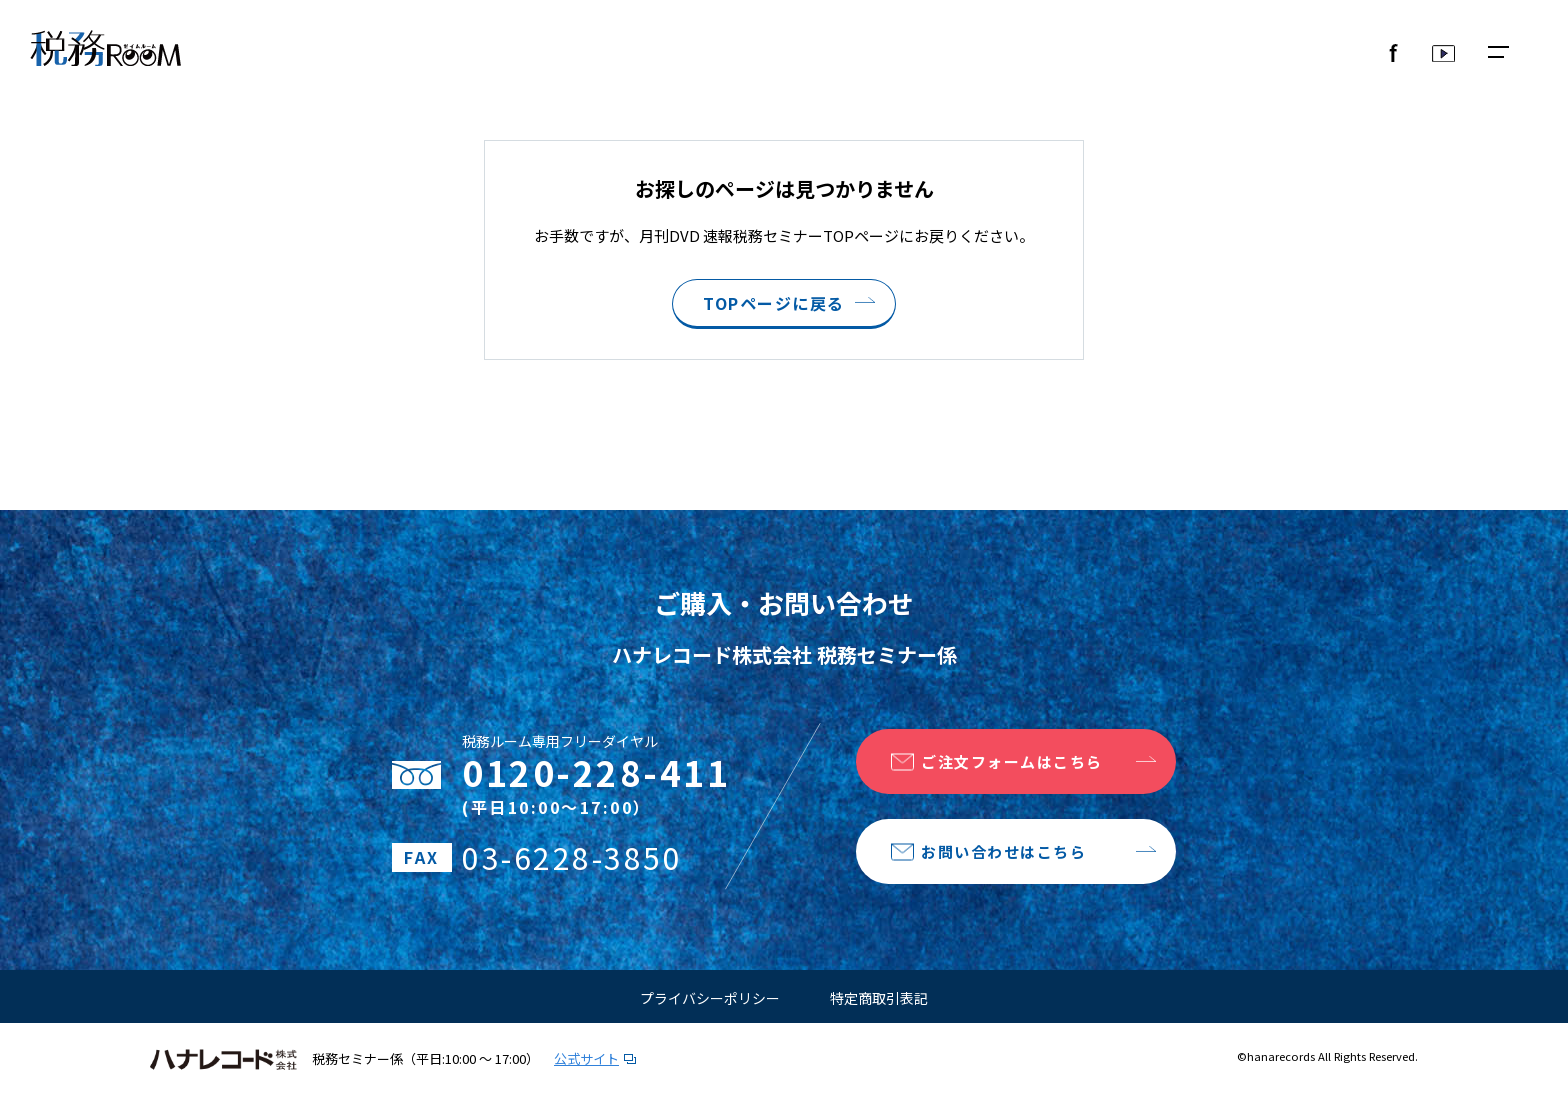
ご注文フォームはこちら (1012, 761)
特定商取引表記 (879, 998)
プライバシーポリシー (710, 998)
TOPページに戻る (774, 303)
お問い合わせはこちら (1003, 851)
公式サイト (586, 1058)
